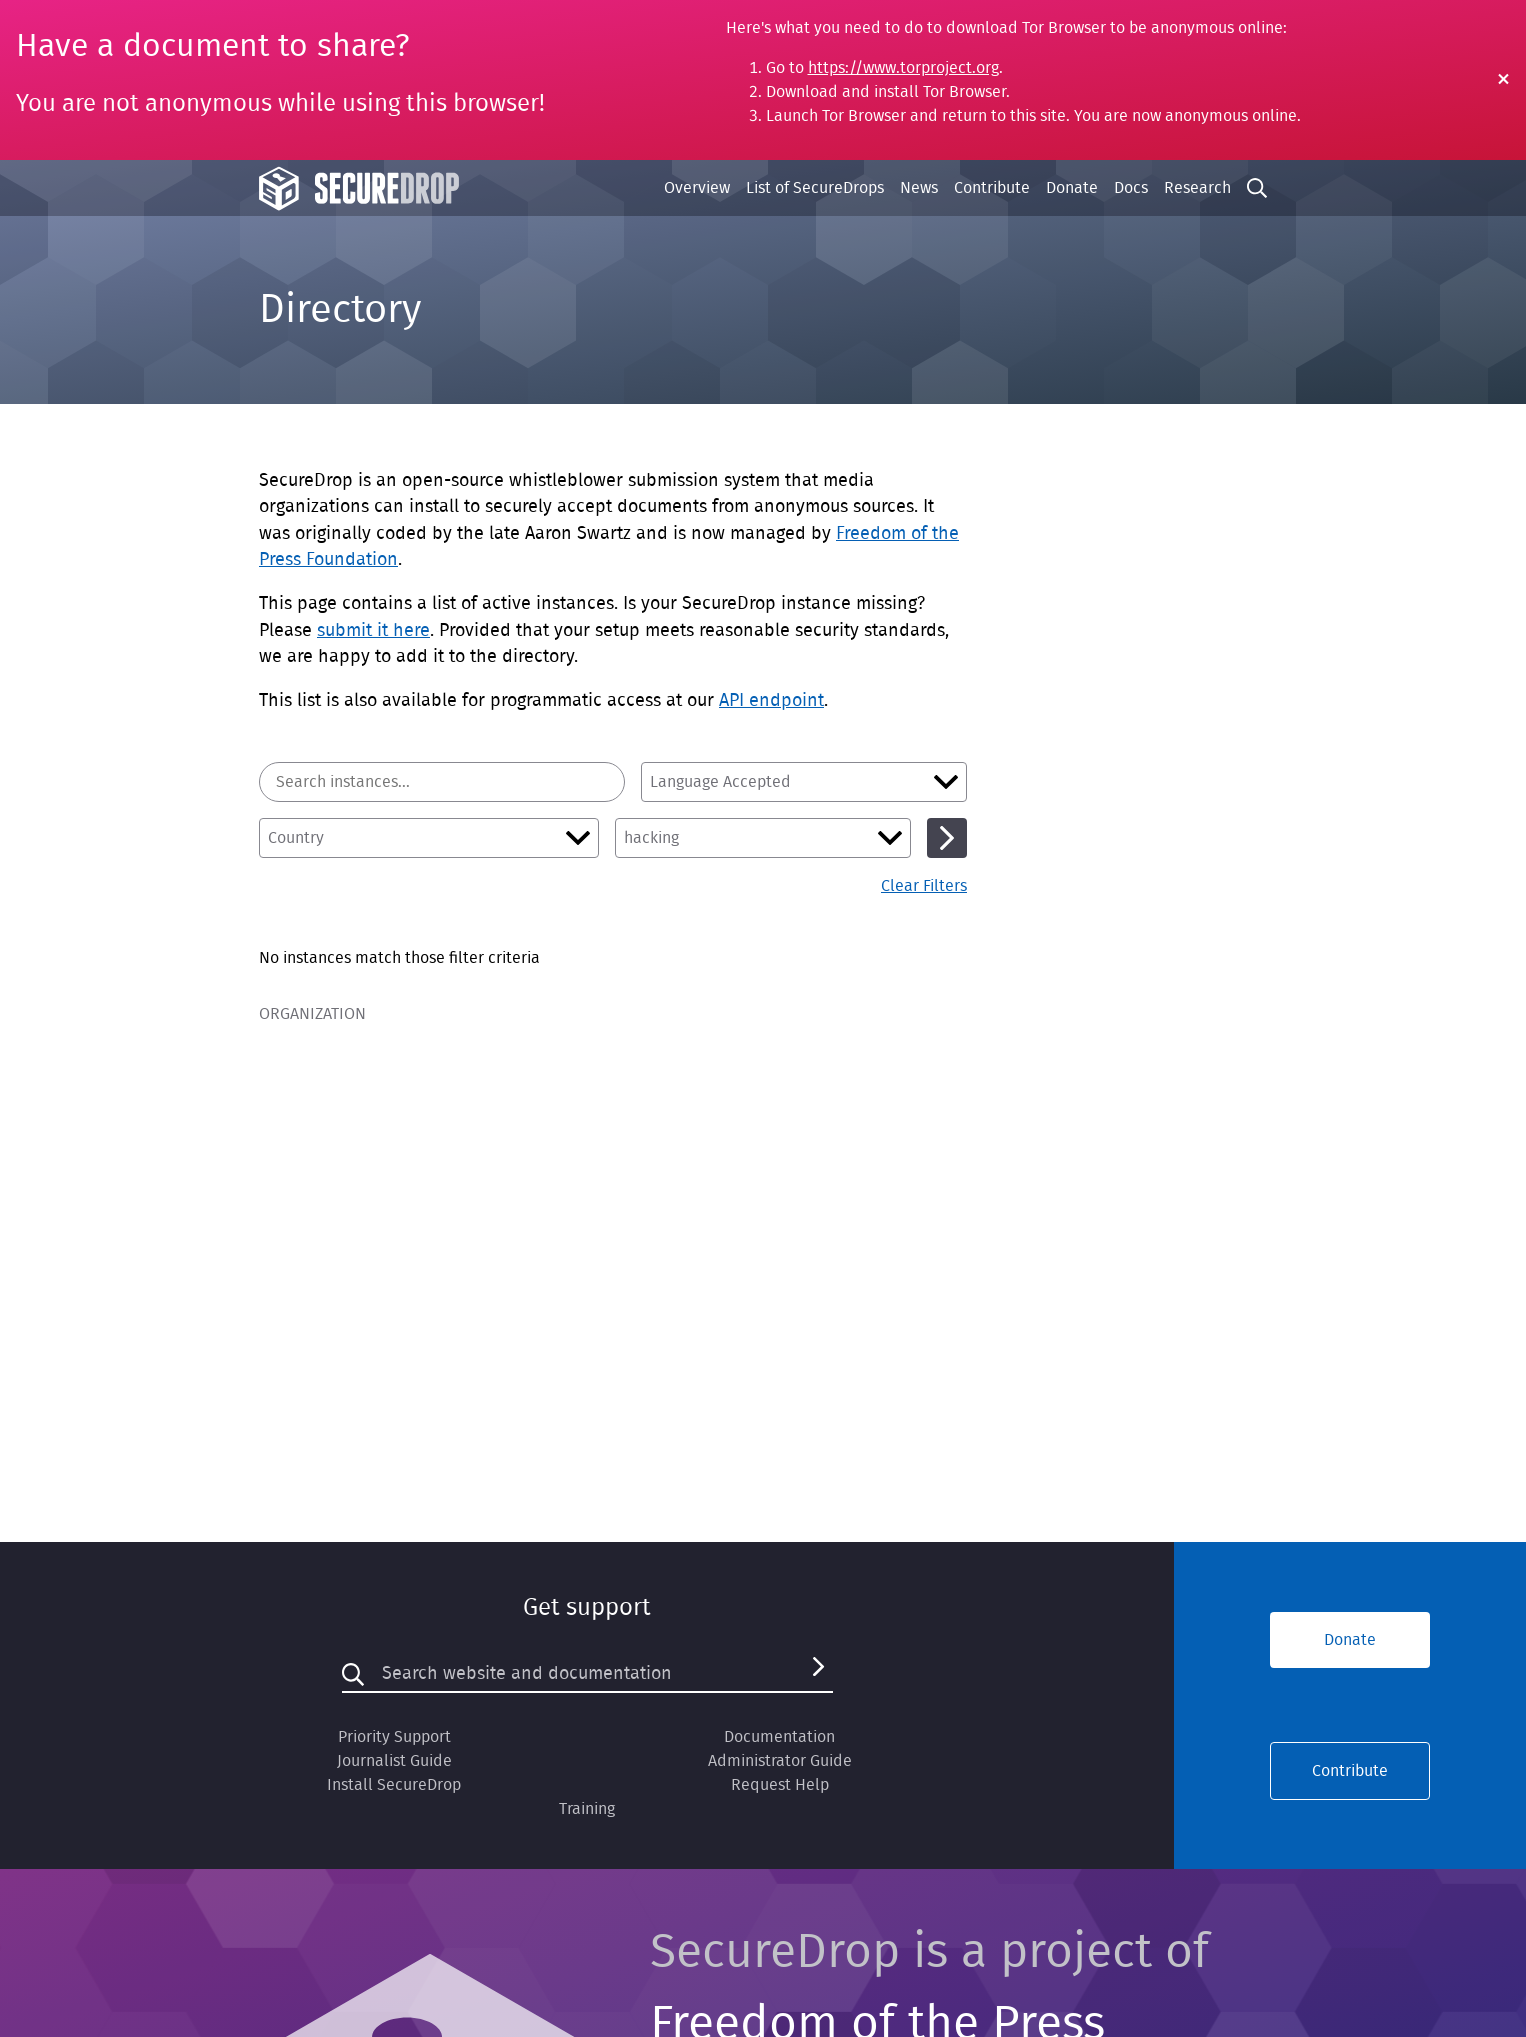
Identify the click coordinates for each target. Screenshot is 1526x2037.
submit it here (373, 631)
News (919, 188)
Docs (1131, 188)
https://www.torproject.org (903, 68)
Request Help (780, 1785)
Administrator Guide (780, 1761)
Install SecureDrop (394, 1785)
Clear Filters (924, 886)
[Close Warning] (1503, 80)
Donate (1072, 188)
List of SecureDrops (815, 188)
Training (587, 1809)
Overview (697, 188)
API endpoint (771, 701)
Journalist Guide (394, 1761)
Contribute (992, 188)
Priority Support (394, 1737)
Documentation (779, 1737)
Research (1197, 188)
